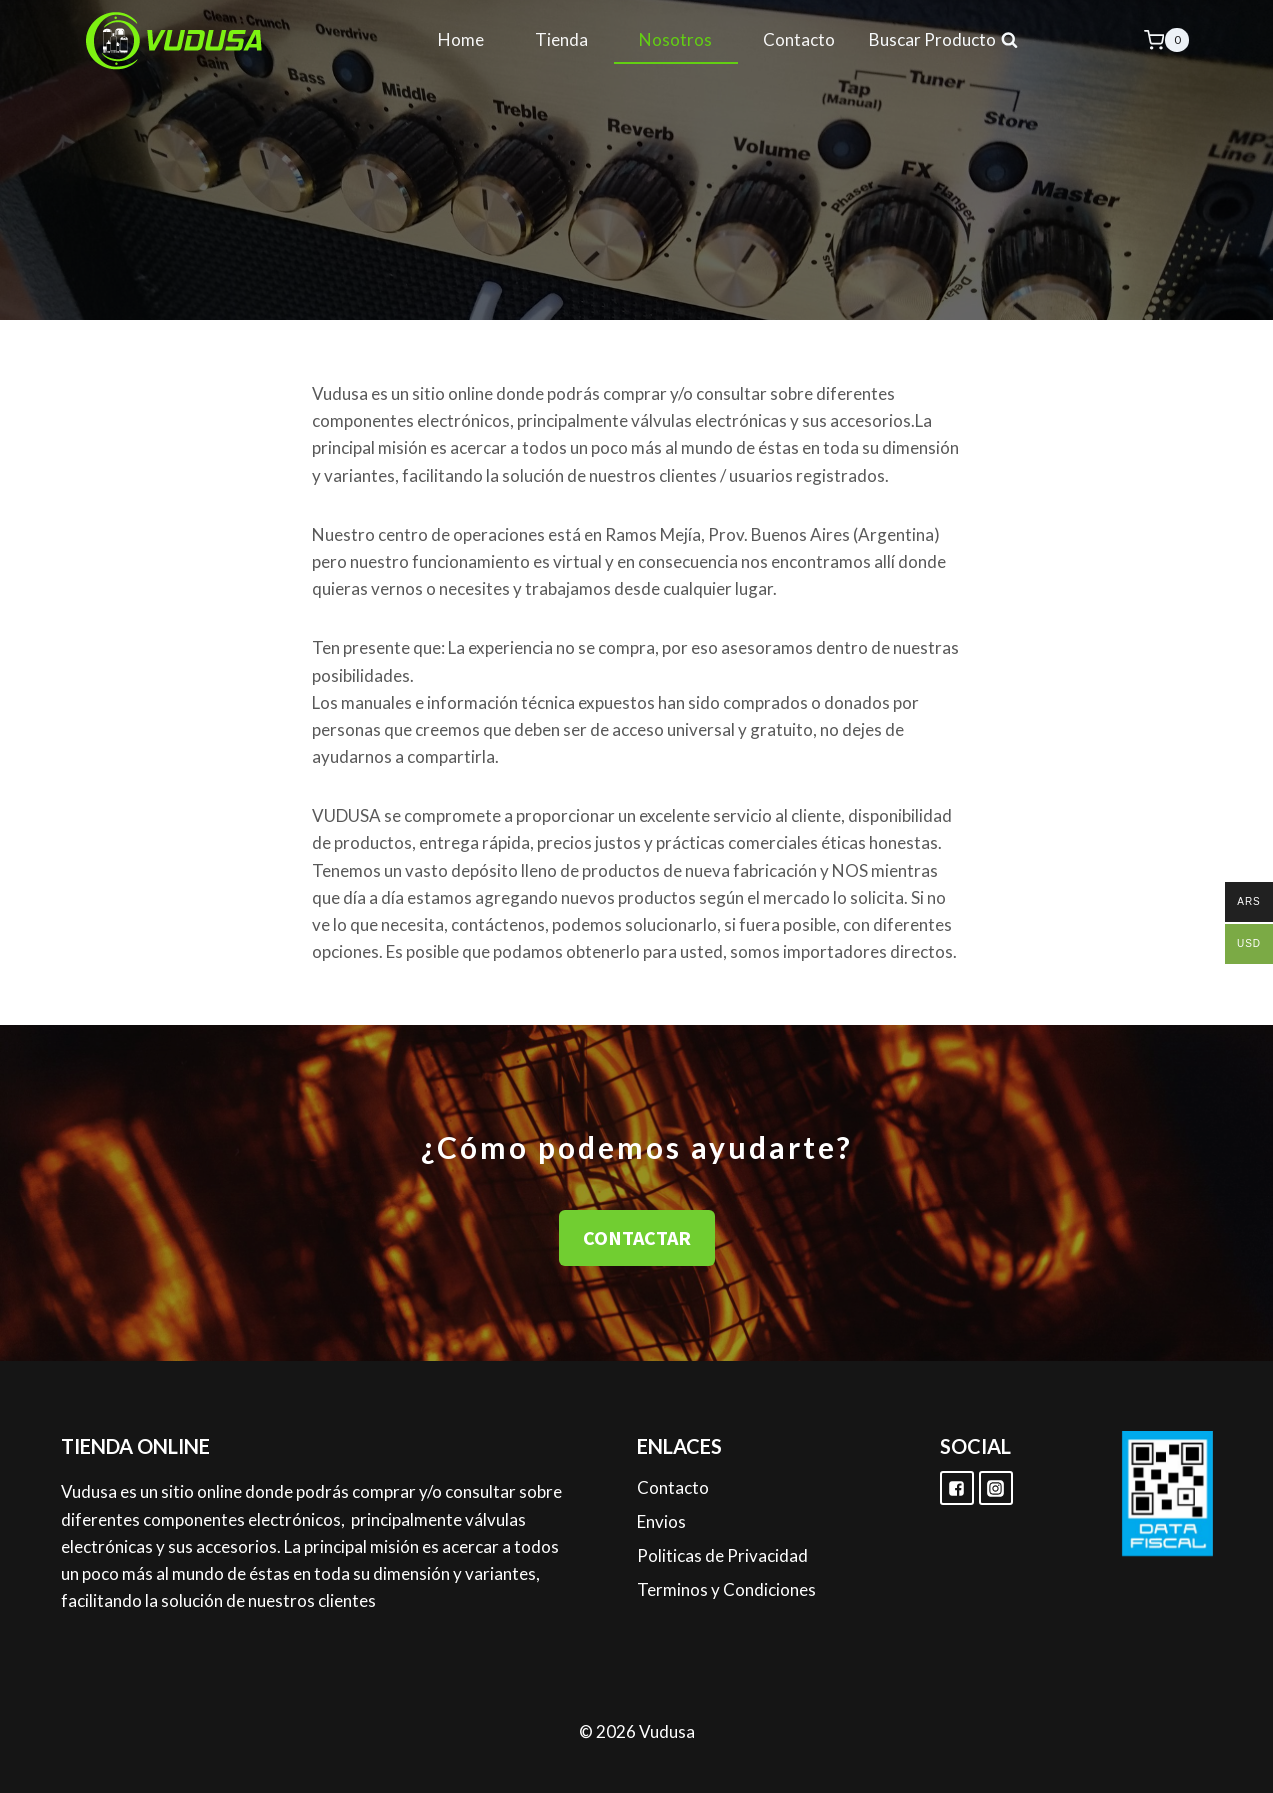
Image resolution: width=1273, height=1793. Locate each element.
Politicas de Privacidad (722, 1555)
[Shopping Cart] (1166, 39)
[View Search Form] (944, 40)
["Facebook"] (957, 1488)
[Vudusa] (175, 40)
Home (461, 39)
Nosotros (675, 39)
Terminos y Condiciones (726, 1589)
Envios (661, 1521)
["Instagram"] (996, 1488)
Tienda (561, 39)
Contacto (799, 39)
